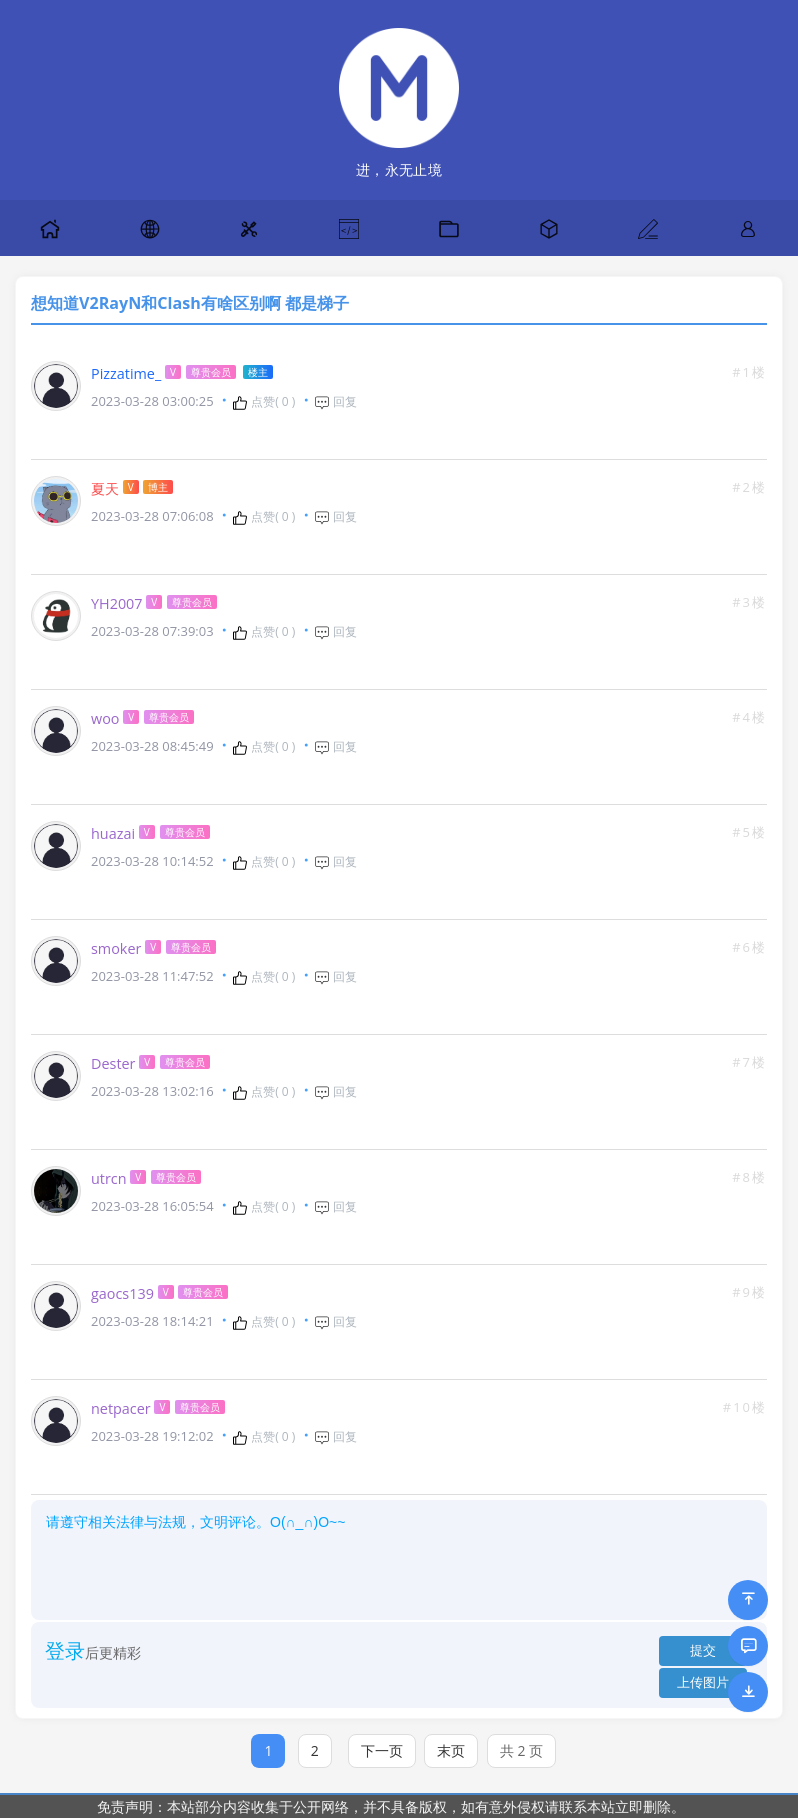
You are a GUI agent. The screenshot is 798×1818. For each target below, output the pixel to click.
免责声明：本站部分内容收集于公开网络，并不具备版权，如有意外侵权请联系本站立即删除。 (391, 1806)
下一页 (382, 1750)
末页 (451, 1750)
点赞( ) (263, 402)
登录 (65, 1650)
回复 (335, 402)
